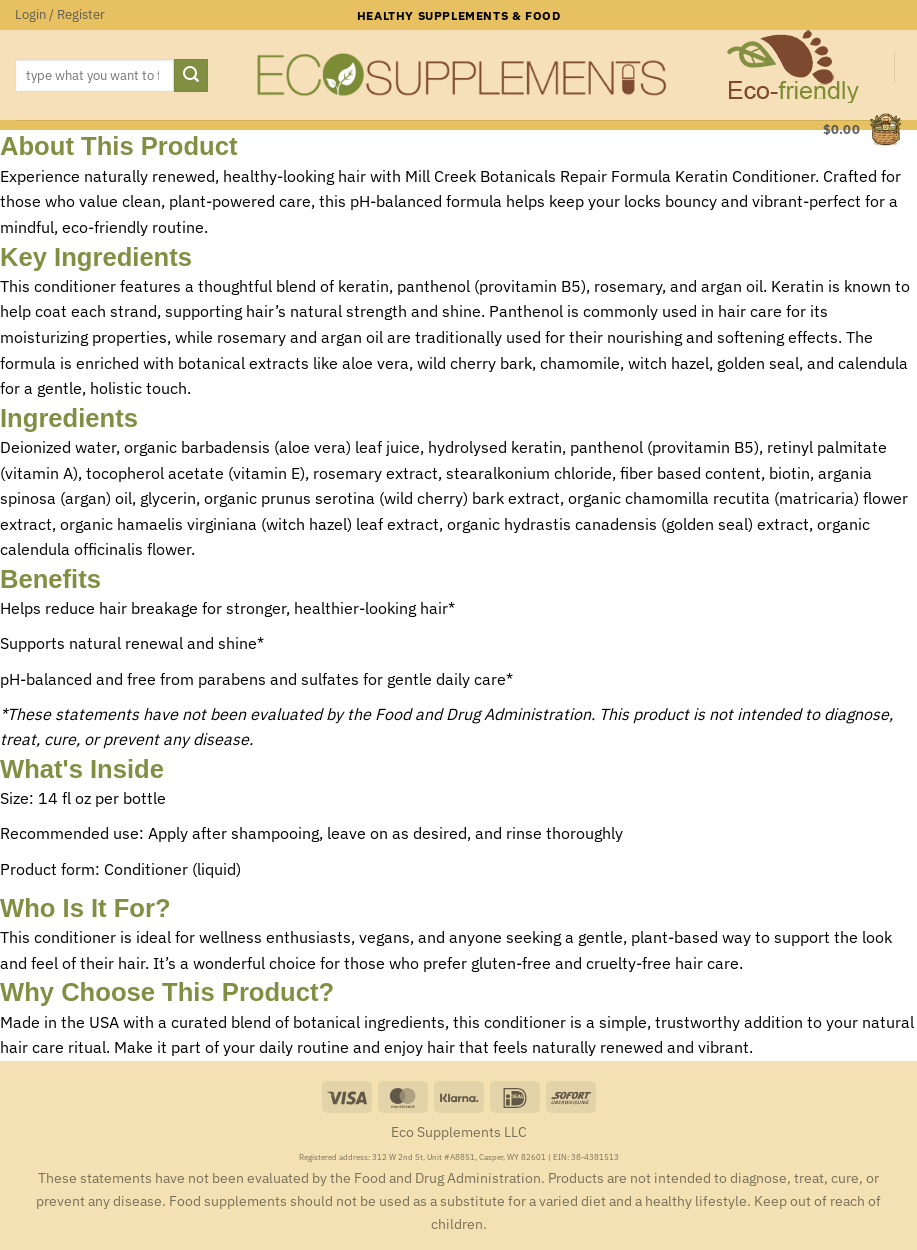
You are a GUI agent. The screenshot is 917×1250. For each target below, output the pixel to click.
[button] (60, 15)
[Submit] (191, 76)
